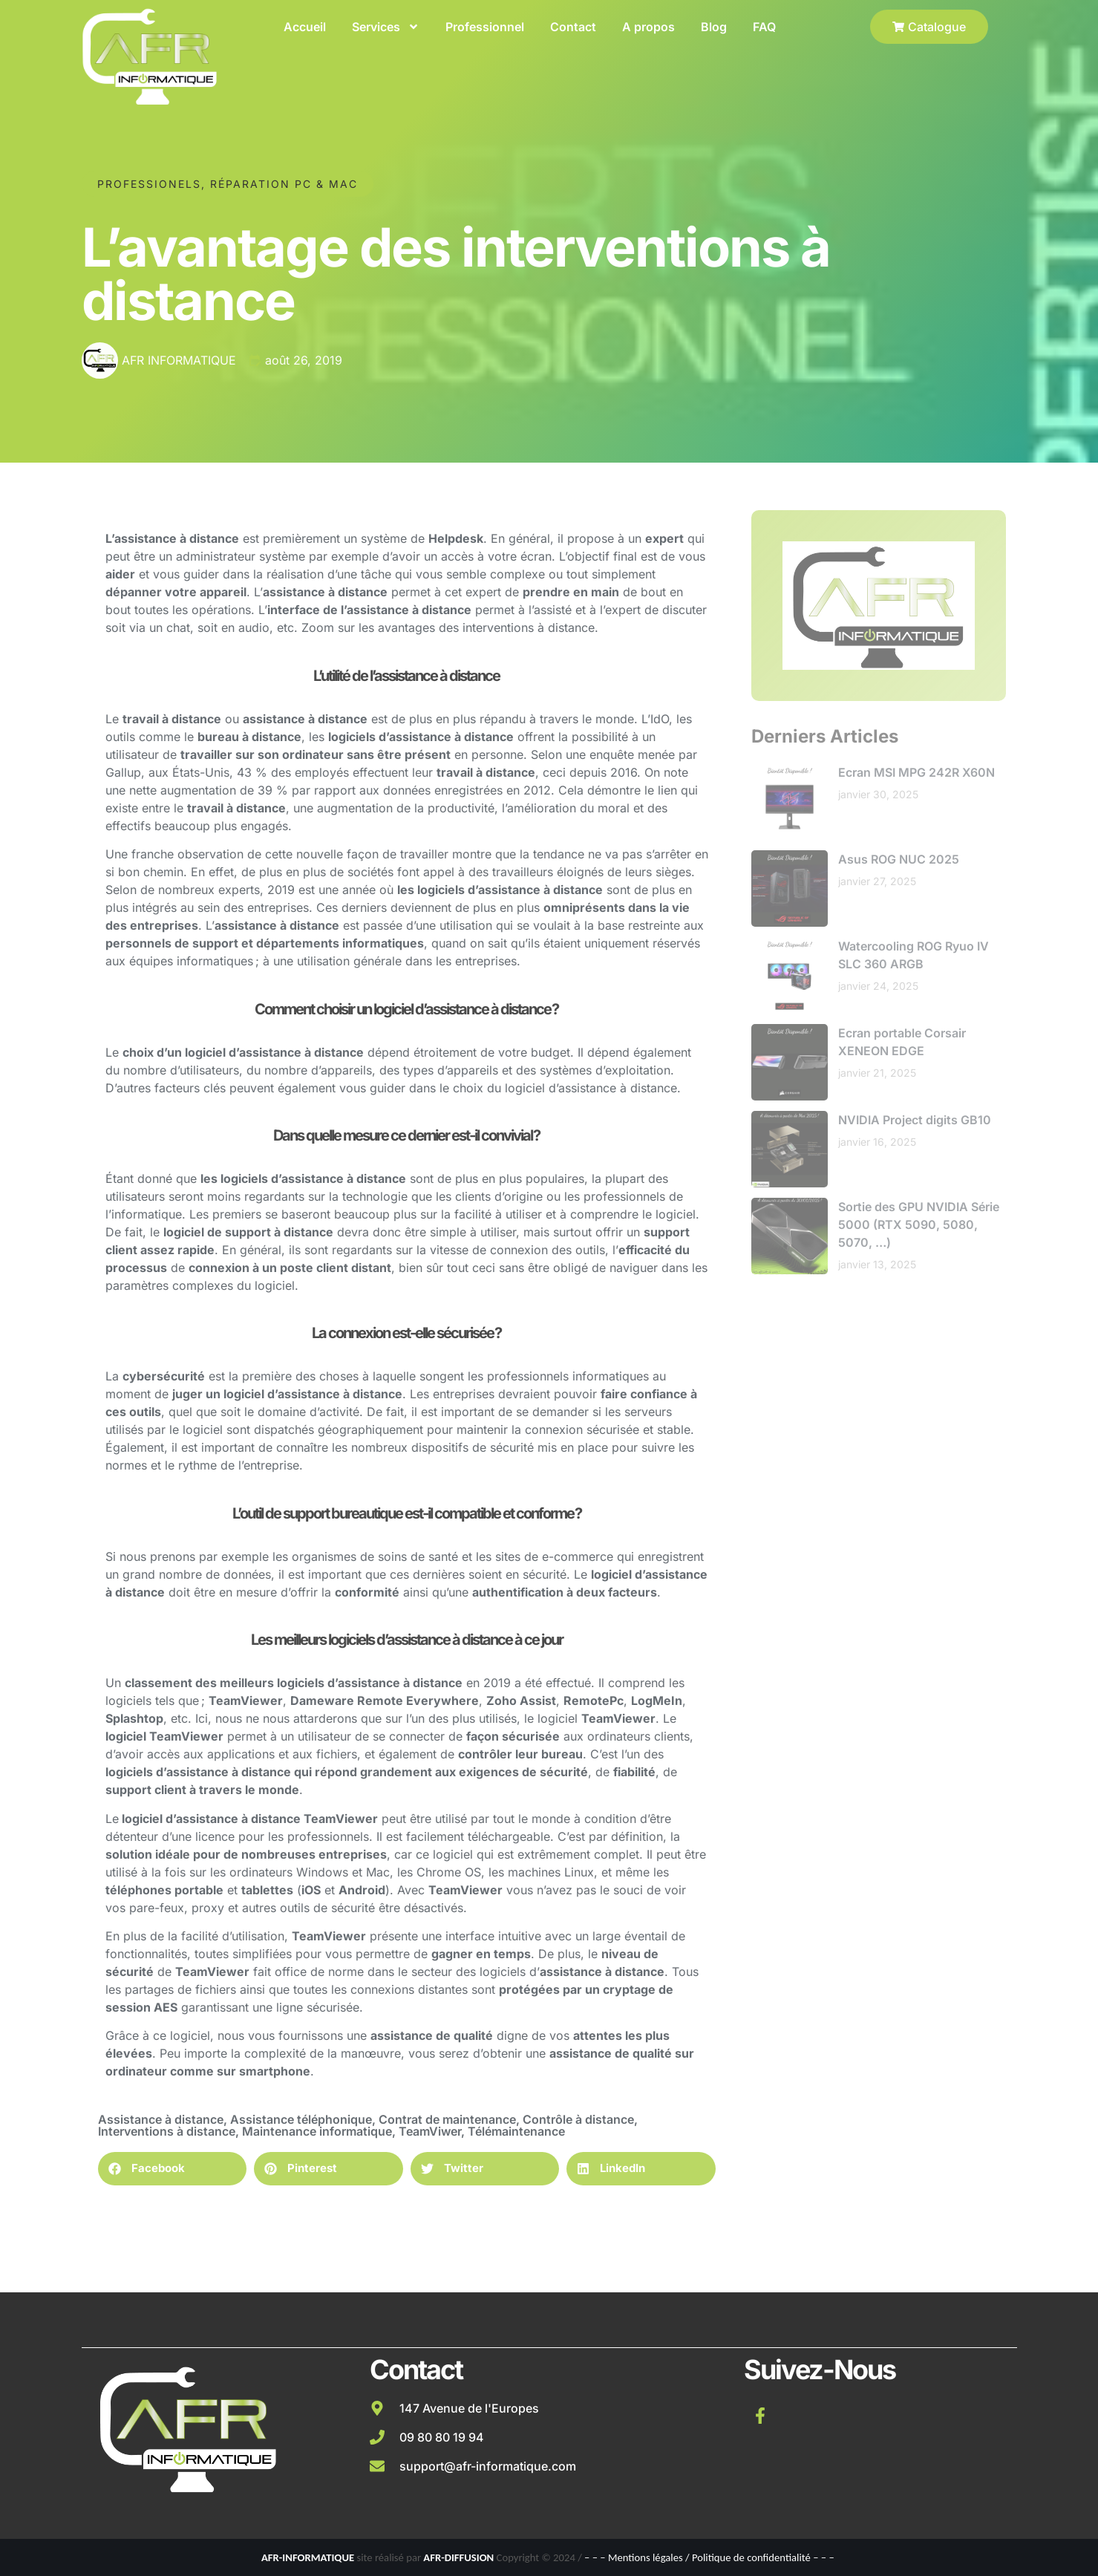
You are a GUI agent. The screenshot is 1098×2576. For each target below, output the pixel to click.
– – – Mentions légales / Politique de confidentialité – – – (709, 2557)
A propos (648, 26)
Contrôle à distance (578, 2119)
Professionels (149, 182)
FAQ (764, 26)
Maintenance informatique (317, 2131)
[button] (172, 2168)
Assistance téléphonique (301, 2119)
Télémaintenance (516, 2131)
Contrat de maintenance (447, 2119)
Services (385, 26)
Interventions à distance (166, 2131)
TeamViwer (430, 2131)
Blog (714, 26)
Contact (573, 26)
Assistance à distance (160, 2119)
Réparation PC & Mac (284, 182)
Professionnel (484, 26)
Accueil (305, 26)
